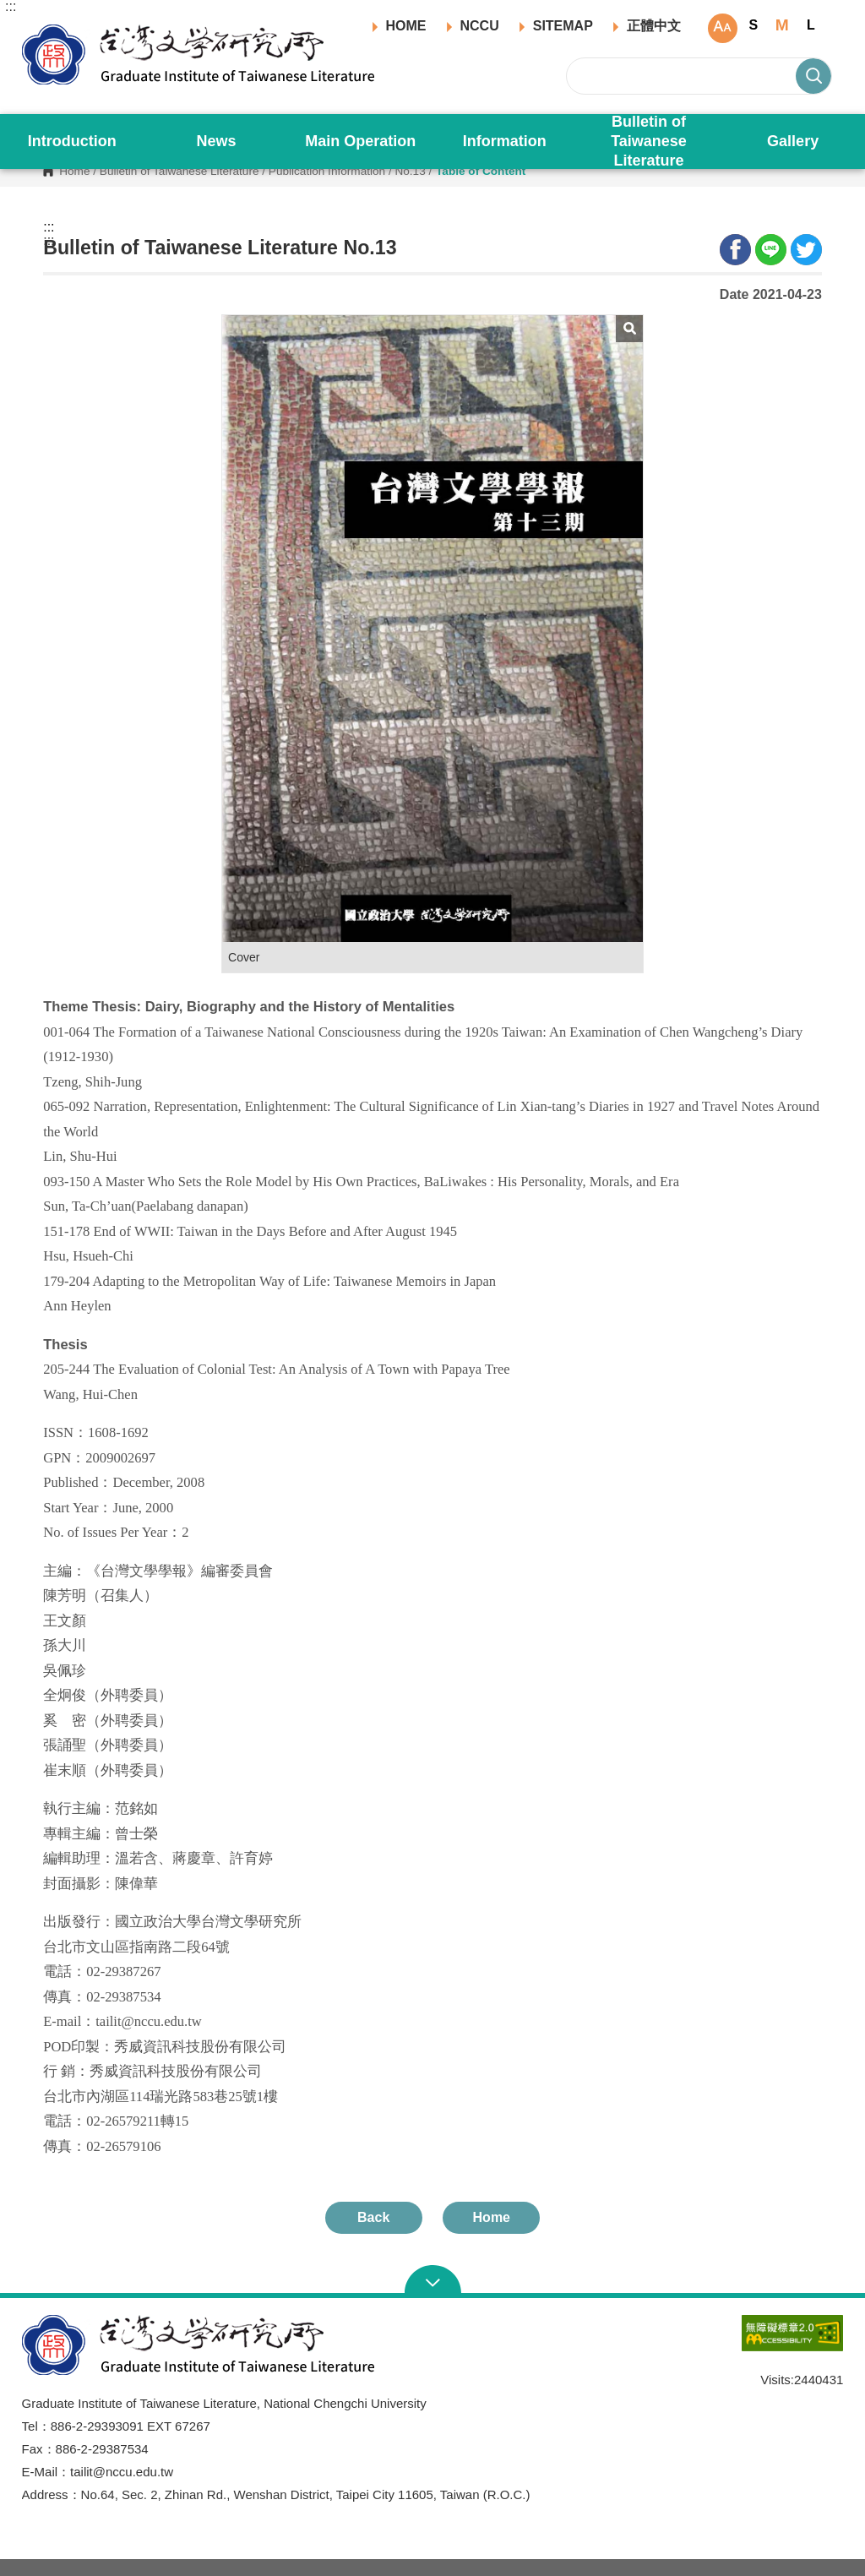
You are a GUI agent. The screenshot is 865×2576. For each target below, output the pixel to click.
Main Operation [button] (360, 141)
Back (373, 2217)
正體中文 (654, 26)
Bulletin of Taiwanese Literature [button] (649, 141)
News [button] (217, 141)
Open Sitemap (433, 2281)
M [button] (782, 25)
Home (74, 171)
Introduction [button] (72, 141)
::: (10, 7)
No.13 (409, 171)
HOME (406, 26)
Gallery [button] (793, 141)
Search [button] (813, 76)
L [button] (811, 25)
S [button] (754, 25)
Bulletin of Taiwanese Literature (179, 171)
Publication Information (327, 171)
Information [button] (505, 141)
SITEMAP (563, 26)
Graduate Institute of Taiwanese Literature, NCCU (35, 30)
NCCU (479, 26)
